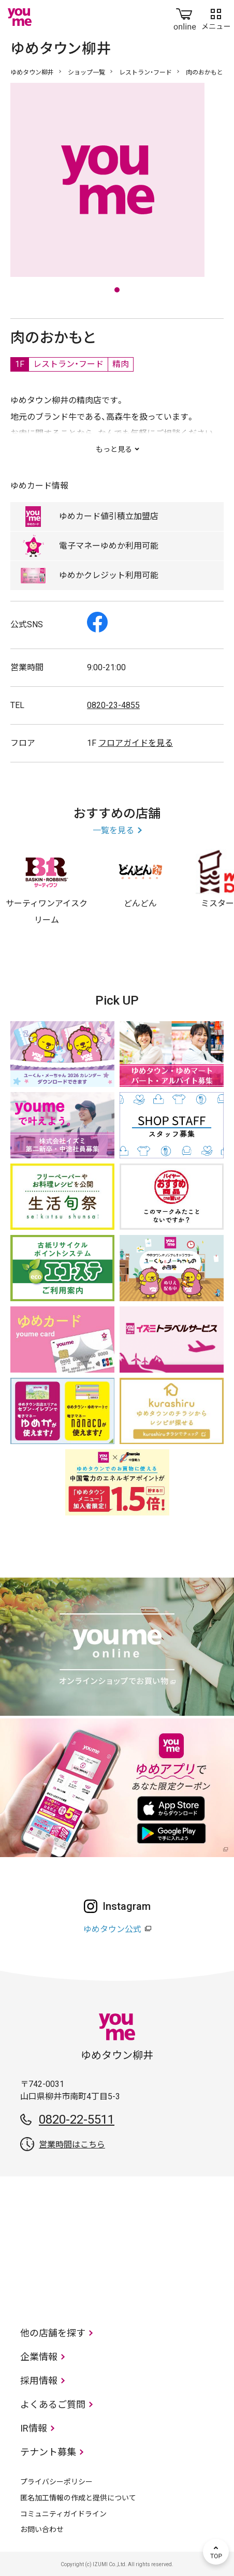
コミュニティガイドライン (63, 2514)
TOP (216, 2552)
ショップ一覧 (86, 72)
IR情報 (33, 2428)
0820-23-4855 (113, 705)
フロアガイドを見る (135, 743)
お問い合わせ (42, 2529)
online (184, 17)
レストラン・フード (145, 72)
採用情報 (38, 2380)
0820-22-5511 (76, 2119)
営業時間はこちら (72, 2145)
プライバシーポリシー (56, 2482)
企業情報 (38, 2356)
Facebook (97, 622)
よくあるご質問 (52, 2404)
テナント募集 (48, 2452)
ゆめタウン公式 (112, 1929)
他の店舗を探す (52, 2333)
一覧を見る (113, 830)
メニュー (215, 17)
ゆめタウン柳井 (32, 72)
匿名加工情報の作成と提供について (78, 2498)
